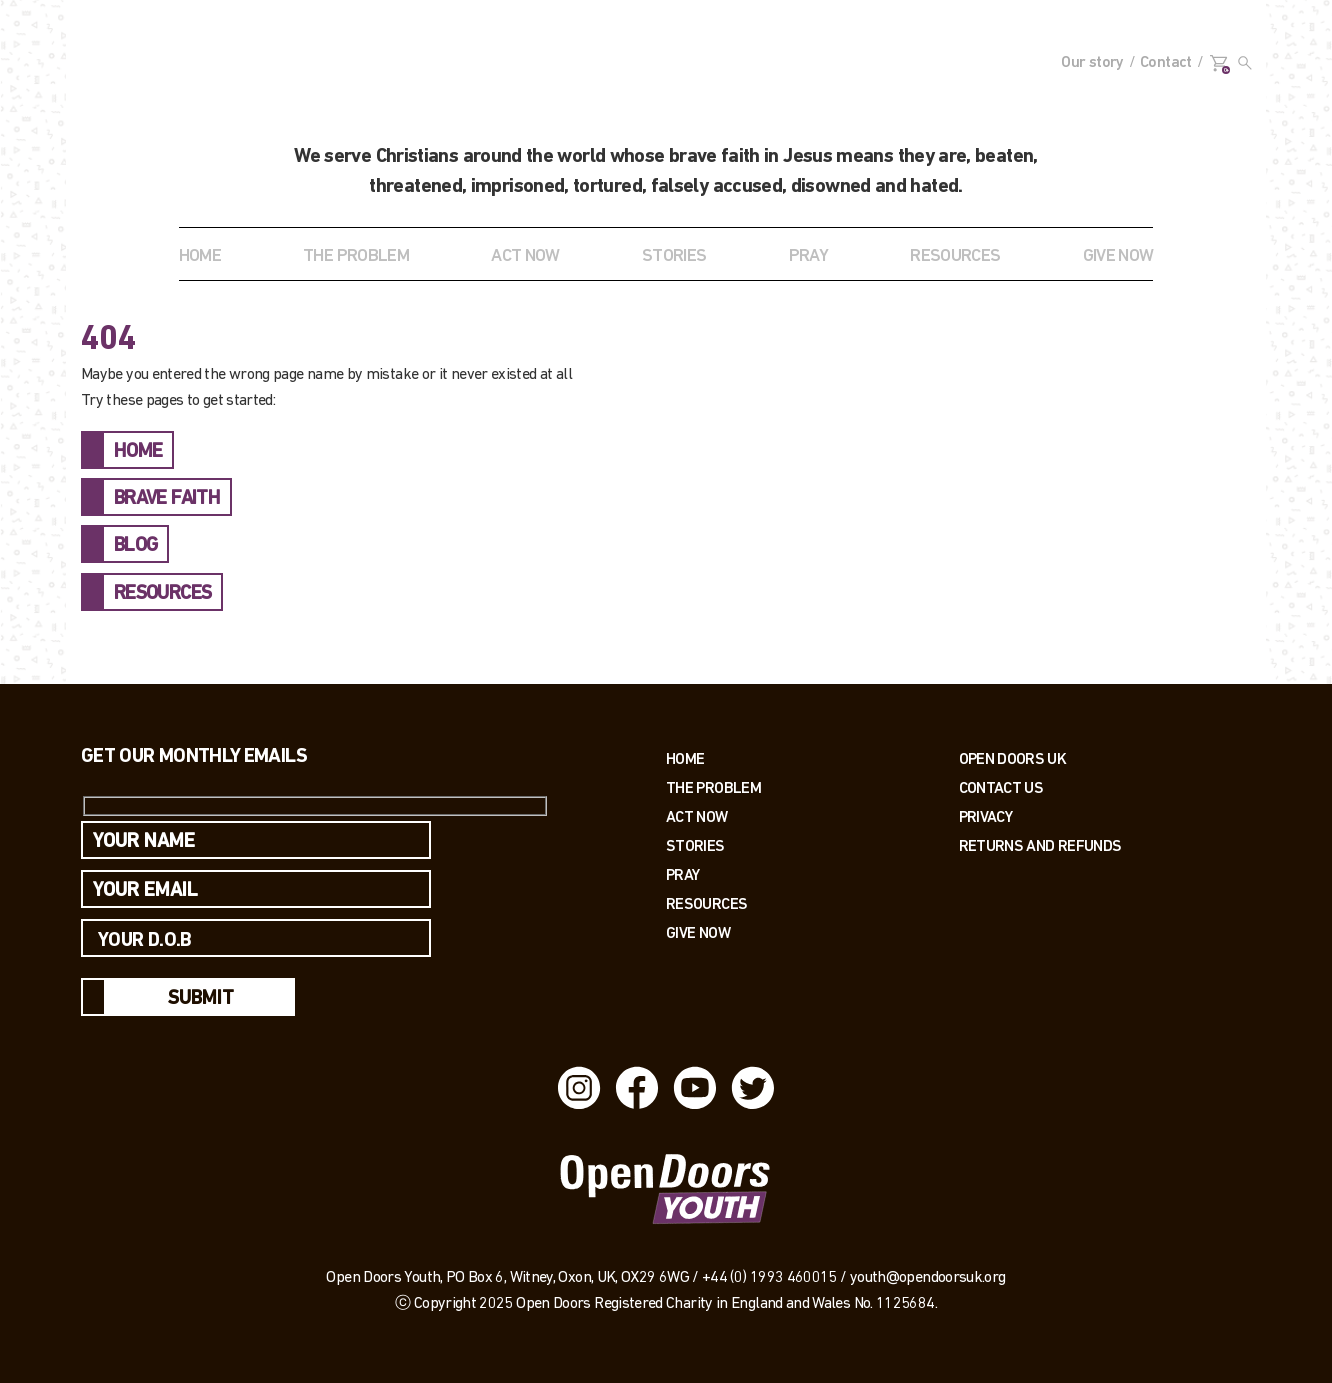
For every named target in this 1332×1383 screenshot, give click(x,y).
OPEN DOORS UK (1013, 758)
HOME (138, 452)
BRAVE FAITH (167, 499)
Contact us (1001, 787)
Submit (201, 999)
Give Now (698, 932)
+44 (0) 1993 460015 (769, 1278)
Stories (695, 845)
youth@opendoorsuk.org (928, 1278)
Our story (1092, 63)
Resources (706, 903)
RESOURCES (955, 256)
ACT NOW (525, 256)
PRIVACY (986, 816)
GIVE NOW (1118, 256)
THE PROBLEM (356, 256)
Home (200, 256)
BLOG (135, 546)
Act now (697, 816)
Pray (808, 256)
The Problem (713, 787)
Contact (1166, 63)
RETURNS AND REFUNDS (1040, 845)
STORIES (674, 256)
